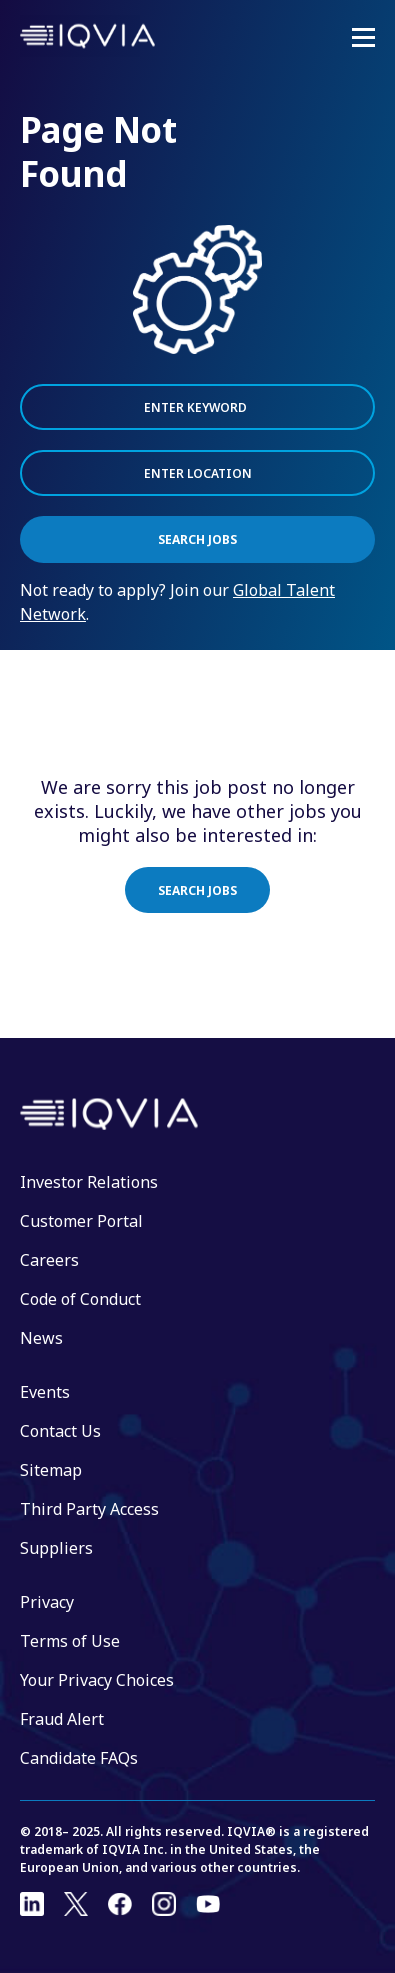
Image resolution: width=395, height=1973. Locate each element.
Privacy (47, 1602)
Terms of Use (70, 1641)
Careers (49, 1260)
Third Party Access (89, 1509)
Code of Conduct (80, 1299)
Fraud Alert (62, 1719)
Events (45, 1392)
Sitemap (51, 1470)
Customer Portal (81, 1221)
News (41, 1338)
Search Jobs (197, 539)
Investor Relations (89, 1182)
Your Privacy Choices (97, 1680)
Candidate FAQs (79, 1758)
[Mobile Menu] (363, 38)
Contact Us (60, 1431)
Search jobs (197, 890)
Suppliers (56, 1548)
